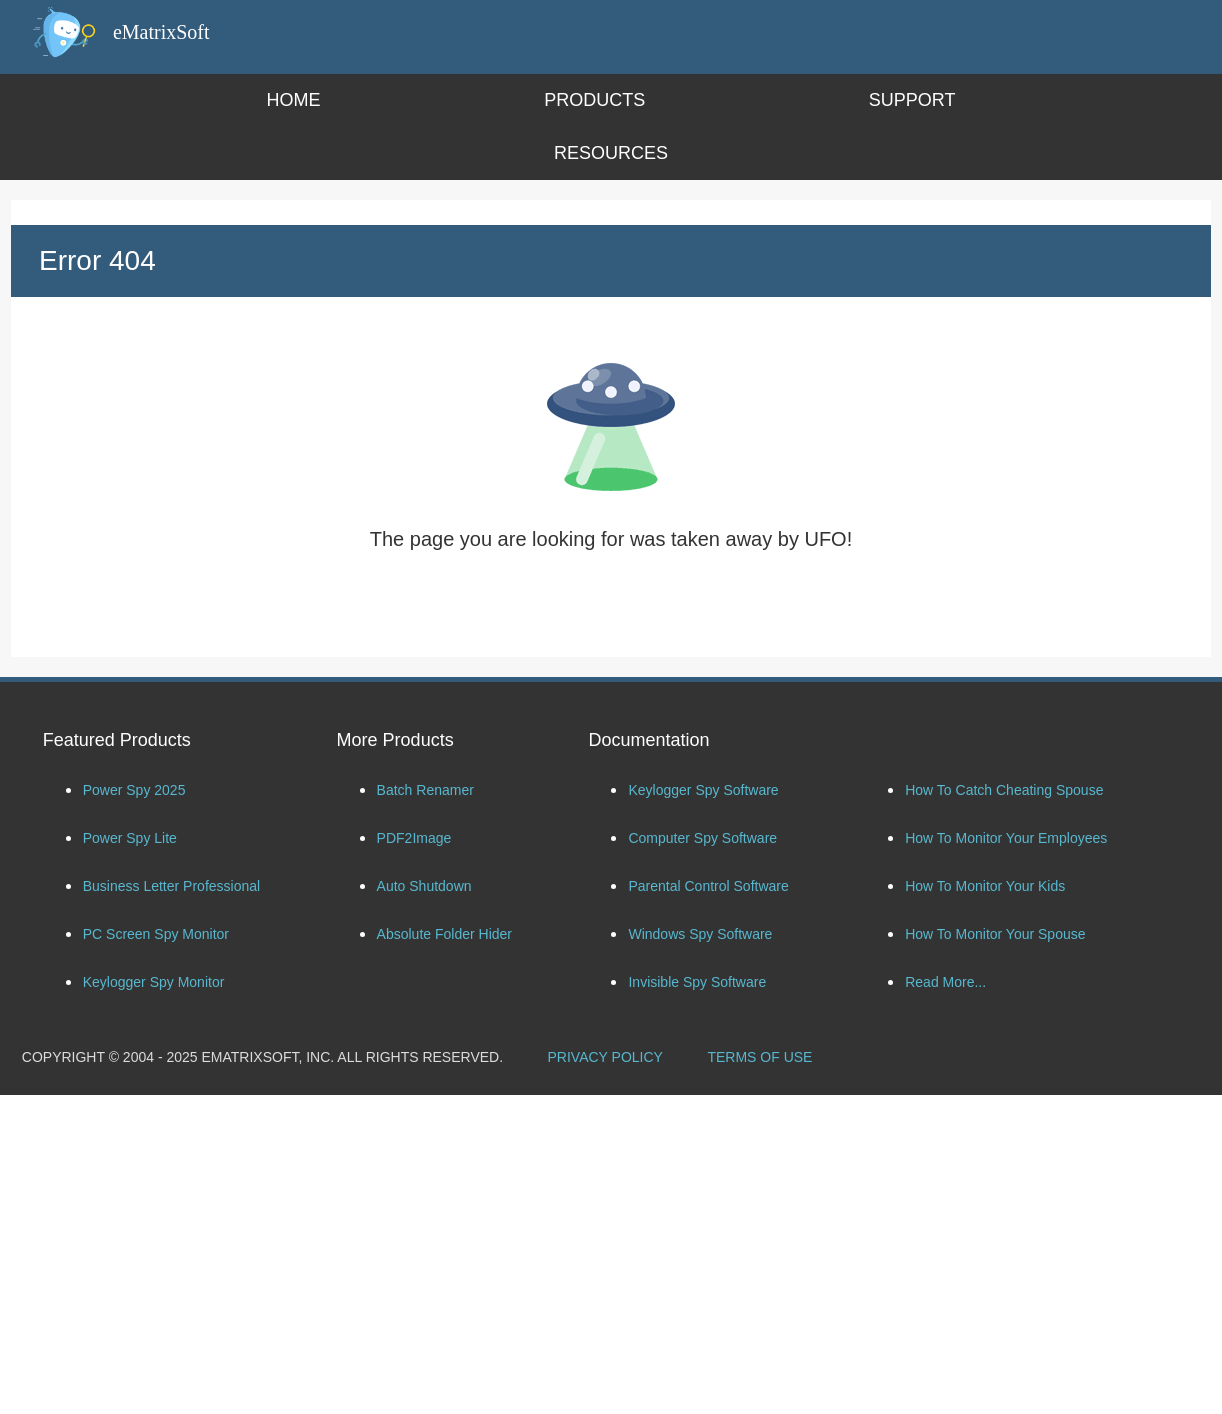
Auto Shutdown (424, 886)
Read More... (945, 982)
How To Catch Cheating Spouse (1004, 790)
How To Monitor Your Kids (985, 886)
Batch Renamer (425, 790)
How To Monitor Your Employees (1006, 838)
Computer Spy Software (702, 838)
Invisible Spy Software (697, 982)
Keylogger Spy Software (703, 790)
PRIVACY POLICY (605, 1057)
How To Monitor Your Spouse (995, 934)
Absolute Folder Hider (444, 934)
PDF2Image (414, 838)
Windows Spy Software (700, 934)
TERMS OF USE (759, 1057)
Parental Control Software (708, 886)
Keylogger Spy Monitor (154, 982)
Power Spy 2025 (134, 790)
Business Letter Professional (171, 886)
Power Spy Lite (130, 838)
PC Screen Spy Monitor (156, 934)
